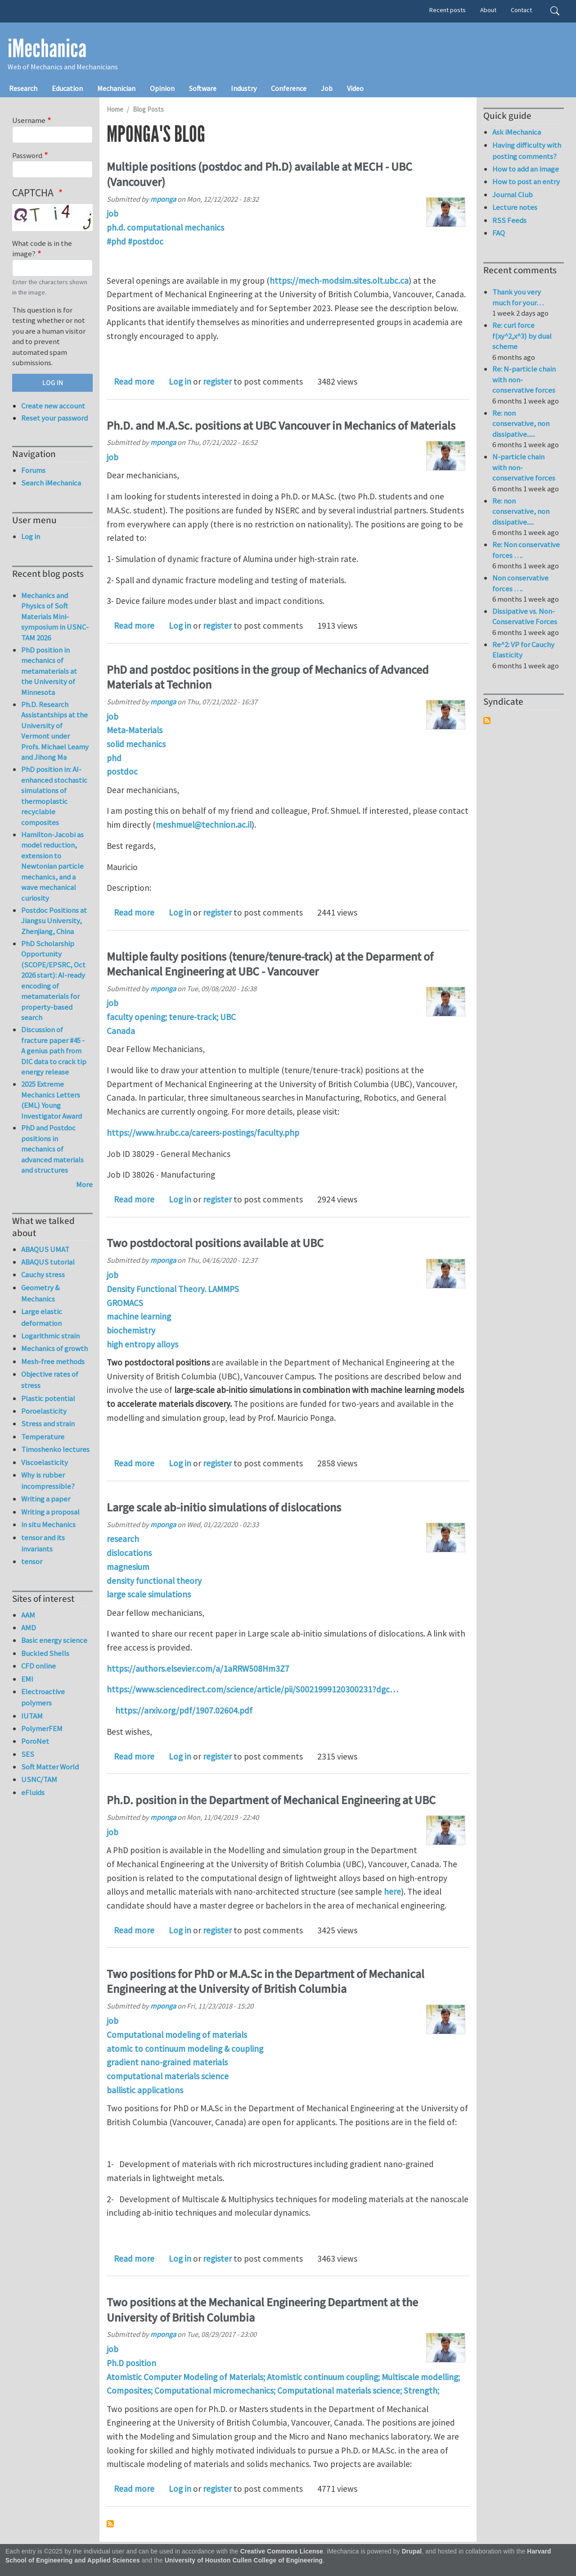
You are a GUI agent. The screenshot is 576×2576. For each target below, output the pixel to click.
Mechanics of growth (54, 1348)
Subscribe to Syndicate (486, 720)
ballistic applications (145, 2090)
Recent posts (447, 10)
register (217, 381)
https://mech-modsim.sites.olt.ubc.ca (339, 280)
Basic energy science (54, 1640)
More (84, 1184)
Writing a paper (45, 1499)
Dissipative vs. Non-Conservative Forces (524, 616)
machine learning (139, 1316)
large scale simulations (149, 1594)
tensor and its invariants (43, 1543)
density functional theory (154, 1580)
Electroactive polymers (43, 1697)
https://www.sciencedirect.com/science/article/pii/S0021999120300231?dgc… (252, 1689)
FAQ (498, 233)
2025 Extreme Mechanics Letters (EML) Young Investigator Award (51, 1100)
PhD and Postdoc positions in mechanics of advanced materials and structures (52, 1149)
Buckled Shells (45, 1653)
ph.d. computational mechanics (165, 227)
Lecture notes (514, 207)
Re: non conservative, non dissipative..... (520, 511)
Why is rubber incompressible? (48, 1480)
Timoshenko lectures (55, 1449)
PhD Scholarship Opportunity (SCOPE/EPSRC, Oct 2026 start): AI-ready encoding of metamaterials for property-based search (53, 981)
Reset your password (54, 418)
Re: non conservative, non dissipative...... (520, 423)
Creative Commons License (282, 2551)
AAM (28, 1615)
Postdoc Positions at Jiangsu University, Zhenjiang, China (54, 920)
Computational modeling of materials (177, 2034)
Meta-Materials (134, 730)
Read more (134, 381)
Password (27, 155)
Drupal (412, 2551)
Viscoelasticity (44, 1462)
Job (327, 88)
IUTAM (32, 1716)
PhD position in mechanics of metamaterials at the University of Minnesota (49, 671)
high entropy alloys (142, 1344)
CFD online (38, 1666)
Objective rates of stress (49, 1379)
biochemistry (131, 1330)
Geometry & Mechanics (40, 1293)
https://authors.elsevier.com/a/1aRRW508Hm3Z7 (198, 1668)
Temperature (42, 1437)
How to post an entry (526, 181)
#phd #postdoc (135, 241)
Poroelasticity (44, 1411)
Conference (288, 88)
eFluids (33, 1792)
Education (67, 88)
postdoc (122, 771)
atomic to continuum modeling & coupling (185, 2048)
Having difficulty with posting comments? (526, 150)
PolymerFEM (42, 1728)
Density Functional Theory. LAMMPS (173, 1288)
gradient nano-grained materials (167, 2062)
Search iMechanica (51, 483)
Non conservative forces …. (520, 583)
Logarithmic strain (50, 1336)
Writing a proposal (50, 1512)
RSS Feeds (509, 220)
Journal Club (512, 195)
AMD (28, 1628)
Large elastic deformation (41, 1317)
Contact (521, 10)
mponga (163, 199)
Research (23, 88)
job (112, 213)
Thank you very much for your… (518, 297)
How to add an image (525, 169)
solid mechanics (136, 744)
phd (114, 758)
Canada (121, 1030)
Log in (180, 381)
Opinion (162, 88)
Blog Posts (148, 109)
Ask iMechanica (516, 132)
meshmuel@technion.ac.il (204, 824)
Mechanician (116, 88)
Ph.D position (131, 2363)
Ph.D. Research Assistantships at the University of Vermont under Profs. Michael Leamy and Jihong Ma (55, 730)
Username (28, 120)
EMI (27, 1679)
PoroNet (35, 1741)
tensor (31, 1561)
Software (202, 88)
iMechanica (47, 48)
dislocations (129, 1552)
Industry (243, 88)
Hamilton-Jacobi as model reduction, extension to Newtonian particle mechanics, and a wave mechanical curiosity (52, 866)
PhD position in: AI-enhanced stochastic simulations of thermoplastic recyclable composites (54, 795)
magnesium (128, 1566)
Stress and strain (48, 1424)
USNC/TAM (39, 1779)
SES (27, 1754)
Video (355, 88)
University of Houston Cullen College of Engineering (244, 2560)
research (123, 1538)
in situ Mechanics (48, 1524)
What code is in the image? (42, 248)
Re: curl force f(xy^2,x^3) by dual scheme (522, 335)
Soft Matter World (50, 1767)
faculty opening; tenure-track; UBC (171, 1016)
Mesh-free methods (53, 1361)
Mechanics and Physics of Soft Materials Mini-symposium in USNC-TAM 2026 (55, 616)
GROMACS (125, 1302)
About (488, 10)
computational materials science (168, 2076)
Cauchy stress (43, 1274)
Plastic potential (48, 1398)
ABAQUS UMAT (45, 1249)
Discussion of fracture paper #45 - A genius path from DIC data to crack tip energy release (53, 1051)
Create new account (53, 406)
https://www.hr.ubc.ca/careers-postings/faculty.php (203, 1132)
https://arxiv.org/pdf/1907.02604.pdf (183, 1710)
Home (115, 109)
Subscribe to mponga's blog (110, 2523)
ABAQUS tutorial (48, 1262)
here (392, 1891)
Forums (33, 470)
